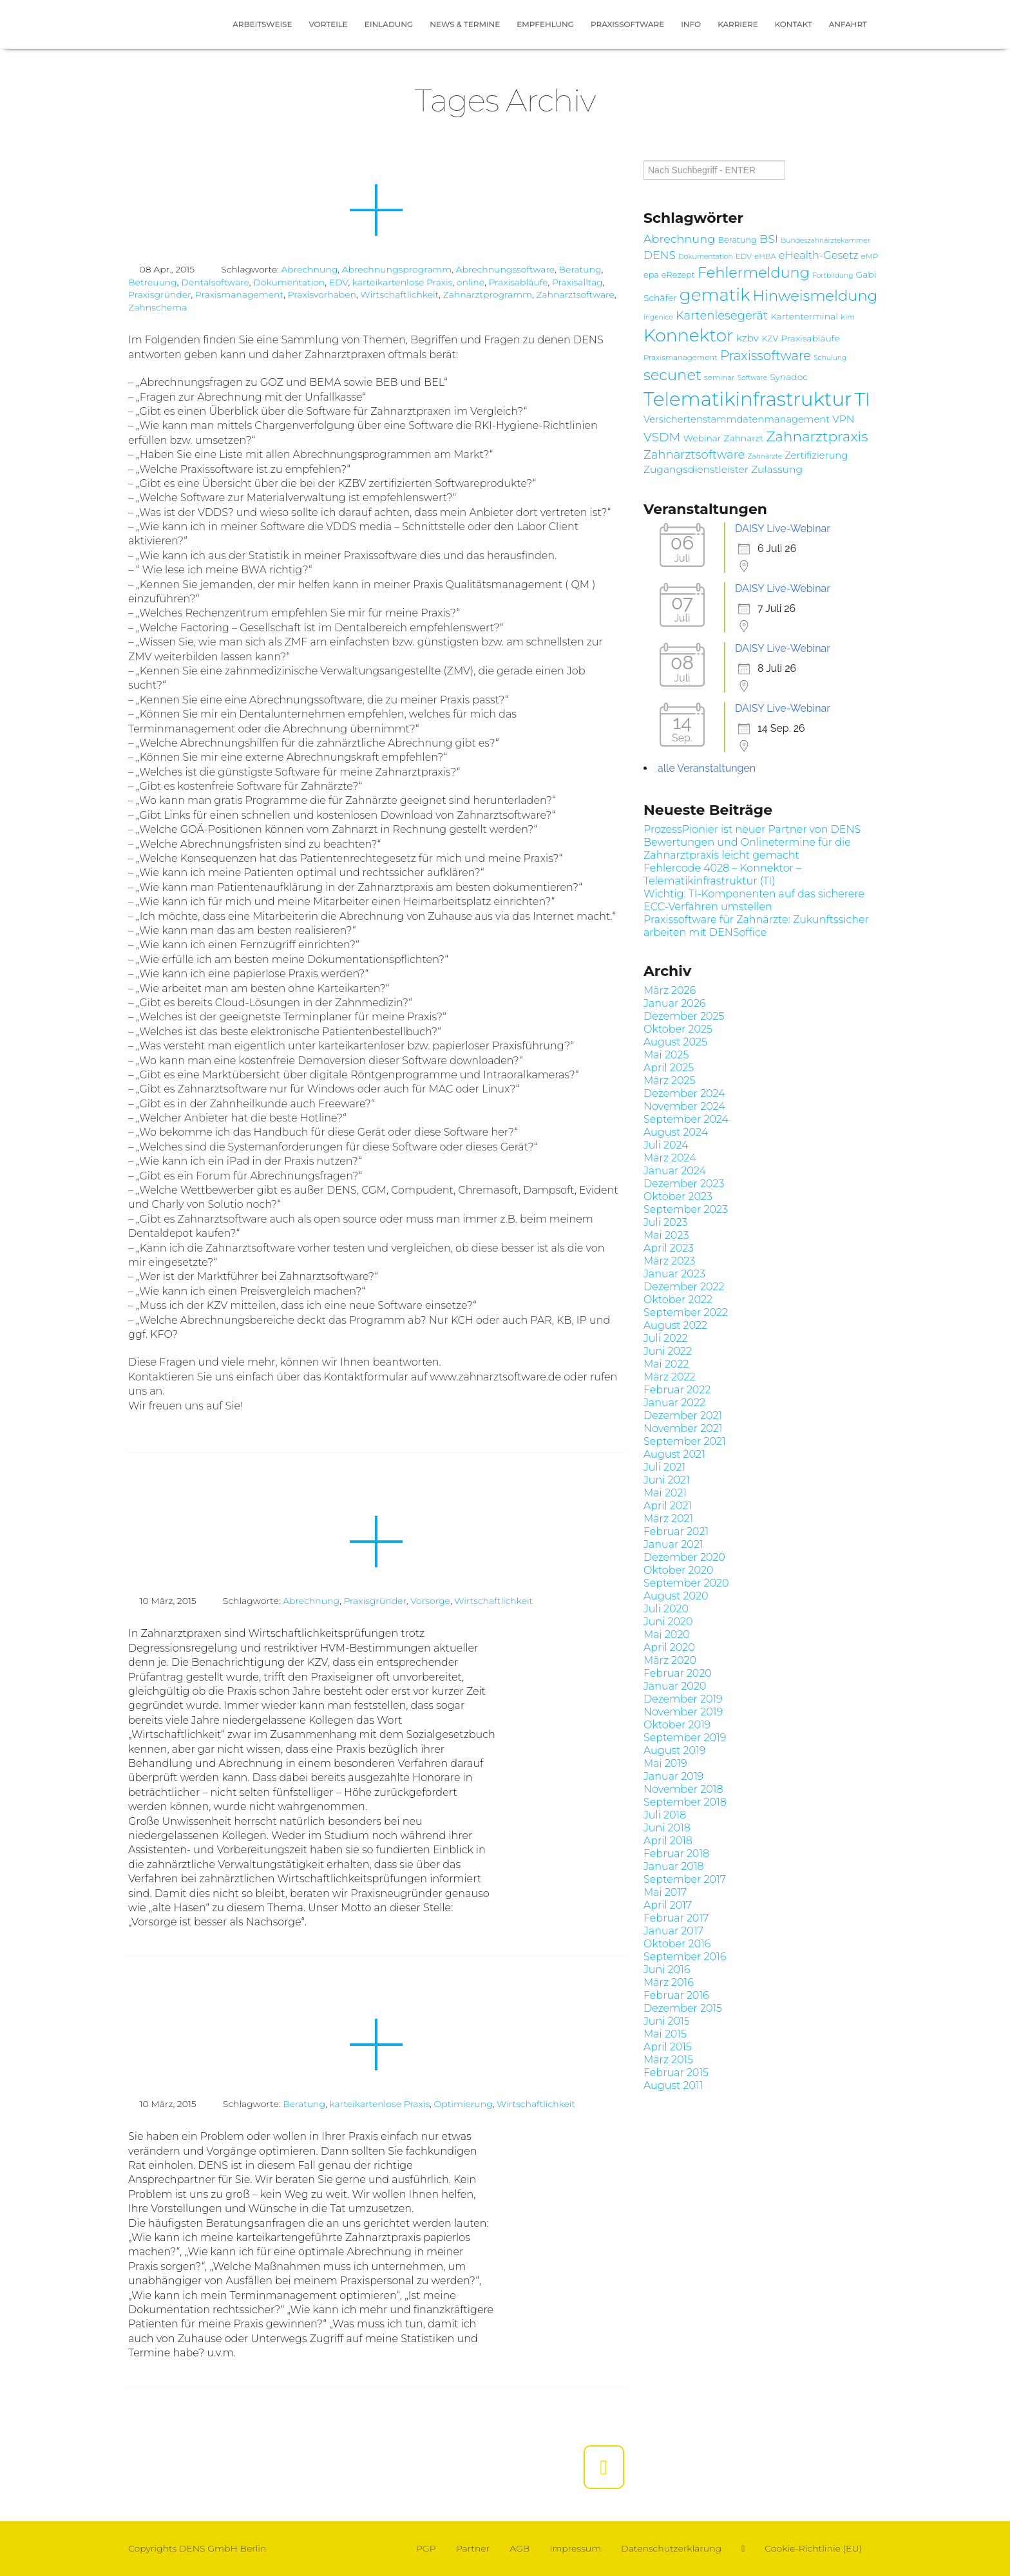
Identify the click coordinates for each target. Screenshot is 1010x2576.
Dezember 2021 (682, 1415)
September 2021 (684, 1441)
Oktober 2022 (677, 1299)
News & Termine (465, 24)
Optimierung (463, 2104)
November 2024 (684, 1106)
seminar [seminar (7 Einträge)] (719, 377)
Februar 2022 (676, 1390)
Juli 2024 (666, 1145)
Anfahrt (848, 24)
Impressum (575, 2548)
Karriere (738, 24)
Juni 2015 (666, 2021)
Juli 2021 (664, 1467)
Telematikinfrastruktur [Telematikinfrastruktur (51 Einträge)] (747, 399)
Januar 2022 (674, 1403)
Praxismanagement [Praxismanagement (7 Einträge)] (680, 357)
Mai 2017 (665, 1892)
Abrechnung (309, 269)
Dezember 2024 (684, 1093)
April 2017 (667, 1905)
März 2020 (669, 1660)
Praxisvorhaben (322, 294)
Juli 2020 (666, 1609)
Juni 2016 (666, 1969)
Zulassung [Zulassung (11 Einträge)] (777, 469)
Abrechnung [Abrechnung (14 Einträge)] (679, 238)
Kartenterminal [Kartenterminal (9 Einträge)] (804, 316)
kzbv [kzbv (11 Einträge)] (747, 338)
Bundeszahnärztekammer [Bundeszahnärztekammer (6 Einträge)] (825, 240)
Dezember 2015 (682, 2008)
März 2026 (669, 990)
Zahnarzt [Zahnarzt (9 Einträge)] (743, 438)
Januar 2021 (673, 1544)
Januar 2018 (673, 1866)
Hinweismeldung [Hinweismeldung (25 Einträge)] (815, 296)
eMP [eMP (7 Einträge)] (870, 256)
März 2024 (669, 1158)
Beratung (580, 269)
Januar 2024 (674, 1171)
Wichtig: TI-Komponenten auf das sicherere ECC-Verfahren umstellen (753, 900)
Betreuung (152, 282)
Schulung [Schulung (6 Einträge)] (830, 358)
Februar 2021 (676, 1531)
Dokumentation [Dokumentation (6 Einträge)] (705, 257)
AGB (519, 2548)
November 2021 (682, 1428)
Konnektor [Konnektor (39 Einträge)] (688, 335)
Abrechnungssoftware (505, 269)
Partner (473, 2548)
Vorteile (328, 24)
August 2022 (675, 1325)
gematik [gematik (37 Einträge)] (715, 295)
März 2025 (669, 1080)
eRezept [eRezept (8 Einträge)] (678, 275)
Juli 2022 (665, 1338)
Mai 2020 (666, 1634)
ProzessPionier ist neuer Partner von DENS (752, 829)
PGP (426, 2548)
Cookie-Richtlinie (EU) (813, 2548)
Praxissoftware (627, 24)
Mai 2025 (666, 1055)
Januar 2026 (674, 1003)
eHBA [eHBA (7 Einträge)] (765, 256)
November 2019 (683, 1712)
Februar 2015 (676, 2072)
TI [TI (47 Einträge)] (862, 399)
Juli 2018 (664, 1815)
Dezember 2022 (683, 1287)
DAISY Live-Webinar (782, 528)
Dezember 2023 (683, 1184)
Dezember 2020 (684, 1557)
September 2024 (686, 1119)
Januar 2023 (674, 1274)
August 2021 (674, 1454)
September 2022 (685, 1312)
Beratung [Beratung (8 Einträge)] (737, 240)
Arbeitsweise (262, 24)
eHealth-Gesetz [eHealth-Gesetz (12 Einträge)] (819, 255)
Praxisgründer (159, 294)
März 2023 (669, 1261)
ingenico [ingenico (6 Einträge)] (658, 317)
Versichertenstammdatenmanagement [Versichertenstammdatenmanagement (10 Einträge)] (736, 419)
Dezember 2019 (683, 1699)
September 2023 (685, 1209)
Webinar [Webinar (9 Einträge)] (702, 438)
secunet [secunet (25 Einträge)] (672, 375)
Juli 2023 (665, 1222)
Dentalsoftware (215, 282)
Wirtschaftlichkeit (399, 294)
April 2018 (667, 1841)
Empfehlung (545, 24)
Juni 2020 (668, 1622)
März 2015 (668, 2060)
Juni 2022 (667, 1351)
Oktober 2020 (678, 1570)
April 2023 (668, 1248)
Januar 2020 (674, 1686)
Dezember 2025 (683, 1016)
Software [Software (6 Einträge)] (752, 378)
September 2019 (684, 1738)
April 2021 (667, 1506)
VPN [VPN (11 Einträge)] (843, 419)
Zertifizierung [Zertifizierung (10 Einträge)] (816, 455)
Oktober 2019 (676, 1725)
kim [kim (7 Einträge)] (848, 316)
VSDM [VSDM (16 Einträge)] (662, 437)
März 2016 (668, 1982)
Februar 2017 (676, 1918)
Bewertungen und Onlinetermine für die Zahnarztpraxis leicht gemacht (747, 848)
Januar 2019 (673, 1776)
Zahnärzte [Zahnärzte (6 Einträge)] (765, 456)
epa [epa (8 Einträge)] (651, 275)
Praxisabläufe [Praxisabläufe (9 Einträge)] (810, 338)
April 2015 (667, 2047)
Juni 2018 (667, 1828)
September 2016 (684, 1957)
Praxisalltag (577, 282)
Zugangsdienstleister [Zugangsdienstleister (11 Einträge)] (695, 469)
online (470, 282)
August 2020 (676, 1596)
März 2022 (669, 1377)
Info (691, 24)
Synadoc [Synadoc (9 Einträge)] (789, 377)
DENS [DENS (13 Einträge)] (659, 255)
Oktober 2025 (677, 1029)
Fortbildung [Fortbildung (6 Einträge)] (832, 275)
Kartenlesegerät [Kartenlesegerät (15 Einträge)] (722, 315)
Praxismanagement (239, 294)
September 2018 (685, 1802)
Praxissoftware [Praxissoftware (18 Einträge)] (765, 355)
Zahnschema (157, 307)
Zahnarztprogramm (487, 294)
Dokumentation (289, 282)
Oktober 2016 (676, 1944)
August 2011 (673, 2085)
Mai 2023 (666, 1235)
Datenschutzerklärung (671, 2548)
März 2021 (668, 1518)
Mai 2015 (665, 2034)
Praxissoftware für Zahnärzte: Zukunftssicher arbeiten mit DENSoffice (756, 926)
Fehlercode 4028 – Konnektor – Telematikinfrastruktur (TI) (722, 874)
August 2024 (675, 1132)
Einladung (389, 24)
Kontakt (793, 24)
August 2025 (675, 1042)
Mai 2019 (665, 1763)
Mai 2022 (666, 1364)
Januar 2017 (673, 1931)
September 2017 (684, 1879)
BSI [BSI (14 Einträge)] (768, 238)
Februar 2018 (676, 1853)
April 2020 (669, 1647)
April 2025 (668, 1068)
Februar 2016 (676, 1995)
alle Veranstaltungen (707, 768)
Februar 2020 (677, 1673)
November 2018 (683, 1789)
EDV (338, 282)
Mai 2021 (665, 1493)
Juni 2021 (666, 1480)
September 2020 (686, 1583)
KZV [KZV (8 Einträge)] (769, 338)
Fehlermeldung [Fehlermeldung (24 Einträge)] (754, 272)
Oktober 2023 (677, 1196)
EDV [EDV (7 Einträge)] (744, 256)
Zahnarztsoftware (575, 294)
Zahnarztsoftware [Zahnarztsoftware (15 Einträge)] (694, 454)
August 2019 (674, 1750)
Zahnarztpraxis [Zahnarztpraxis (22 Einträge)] (817, 436)
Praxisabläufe (518, 282)
